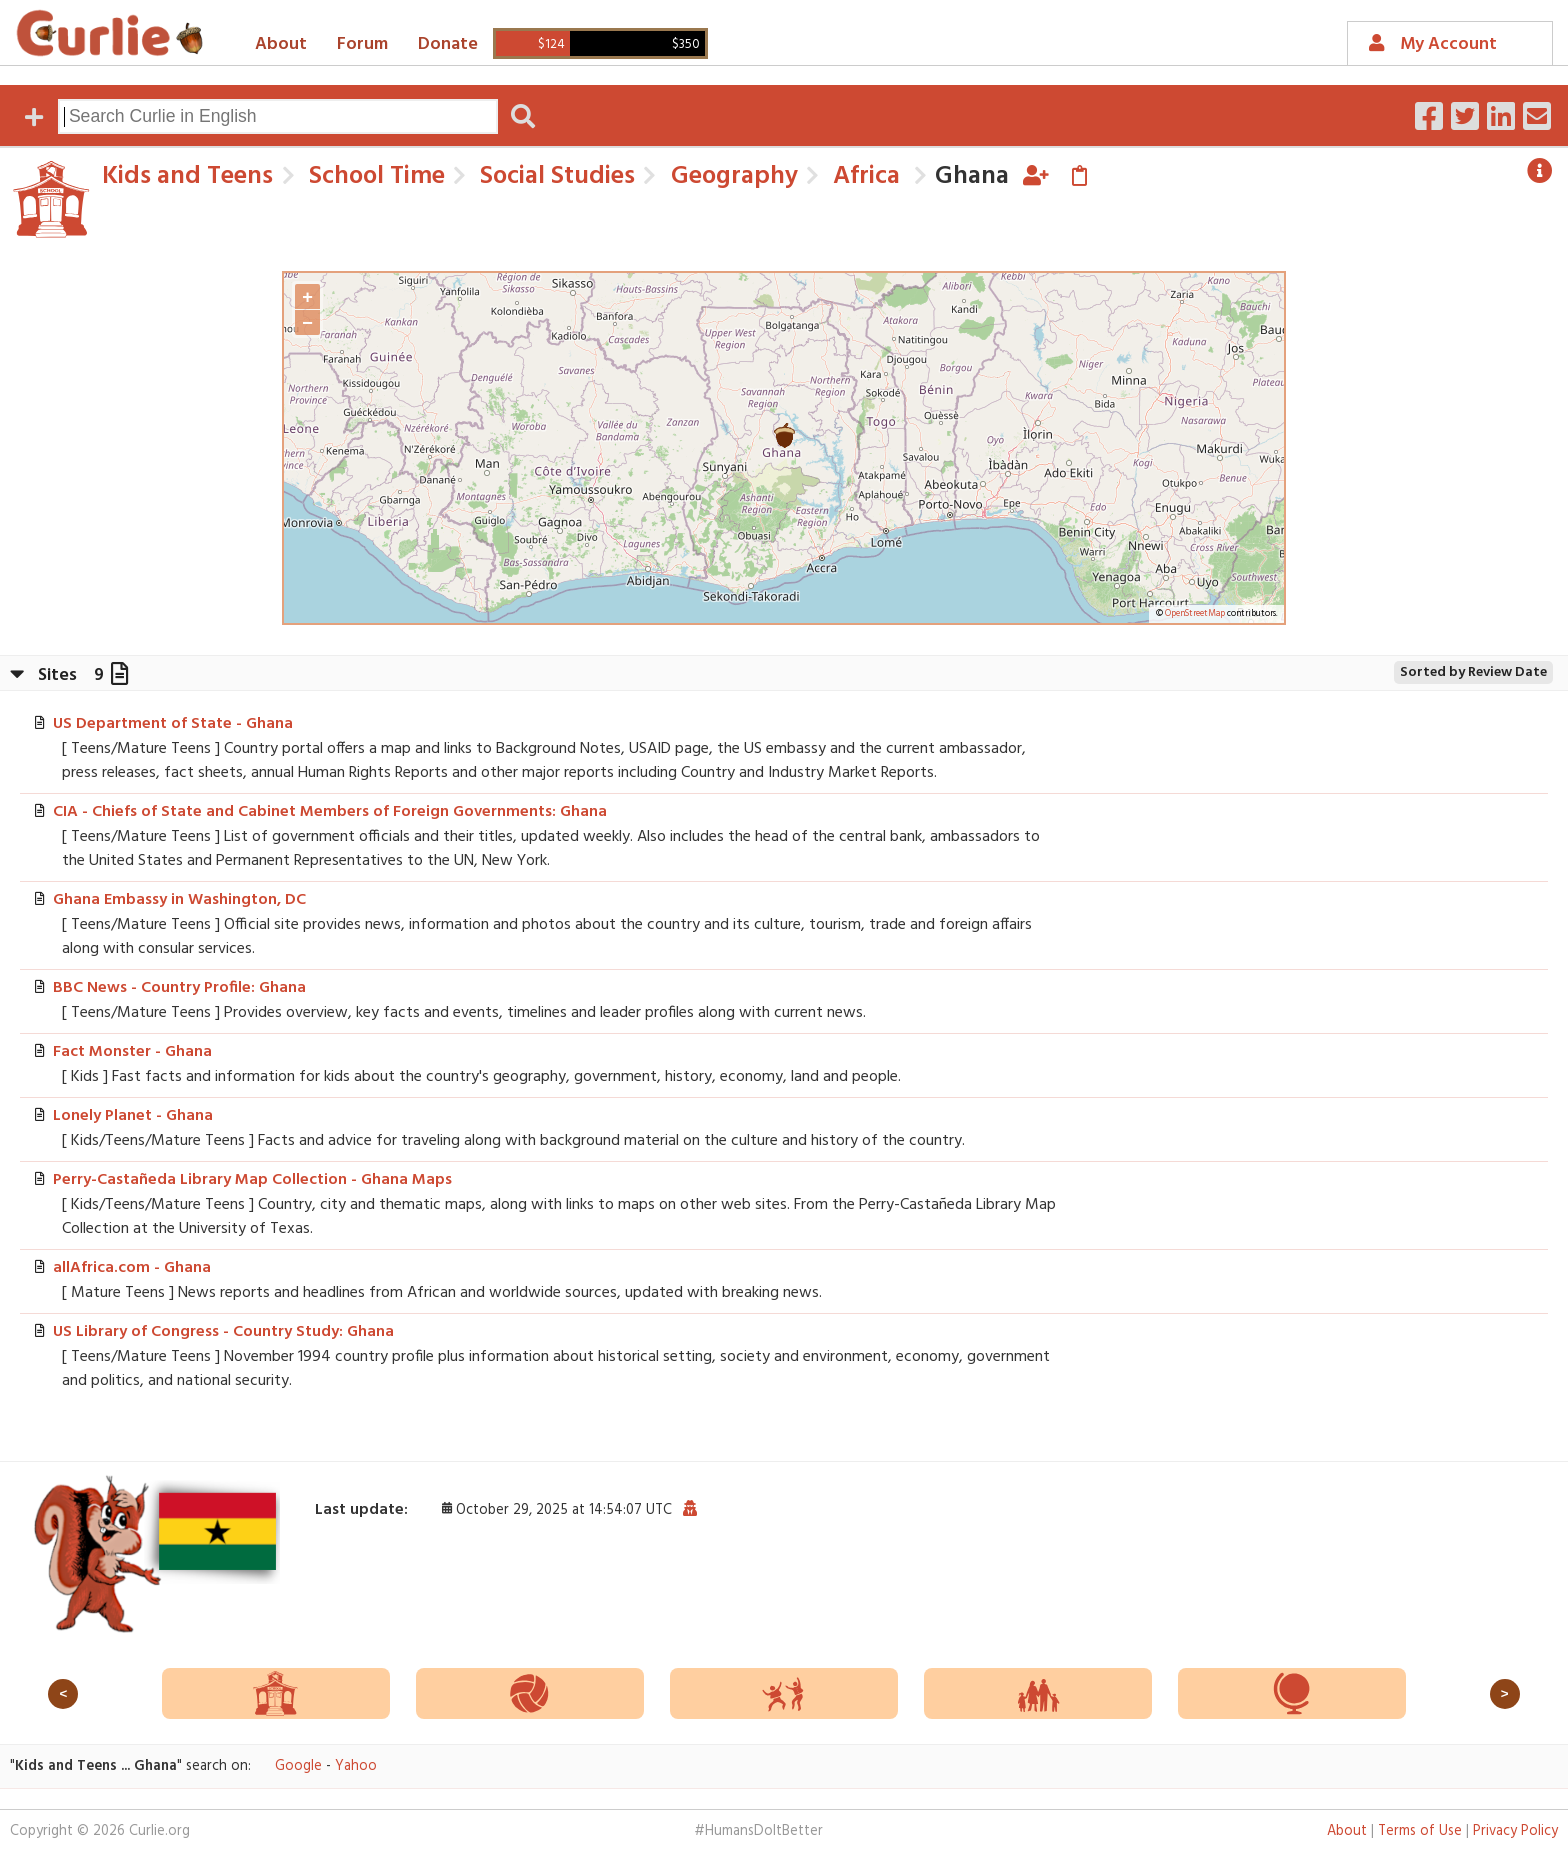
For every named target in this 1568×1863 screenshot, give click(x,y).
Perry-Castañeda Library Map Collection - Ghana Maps (252, 1180)
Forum (362, 44)
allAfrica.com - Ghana (132, 1268)
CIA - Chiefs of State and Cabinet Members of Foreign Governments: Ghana (330, 812)
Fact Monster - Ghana (132, 1052)
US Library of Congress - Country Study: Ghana (223, 1332)
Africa (863, 176)
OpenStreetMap (1195, 614)
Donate (448, 44)
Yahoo (356, 1766)
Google (298, 1766)
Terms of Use (1420, 1831)
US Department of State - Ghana (173, 724)
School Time (374, 176)
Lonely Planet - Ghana (133, 1116)
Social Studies (554, 176)
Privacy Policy (1515, 1831)
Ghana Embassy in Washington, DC (179, 900)
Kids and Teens (187, 176)
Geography (731, 176)
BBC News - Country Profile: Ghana (179, 988)
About (281, 44)
